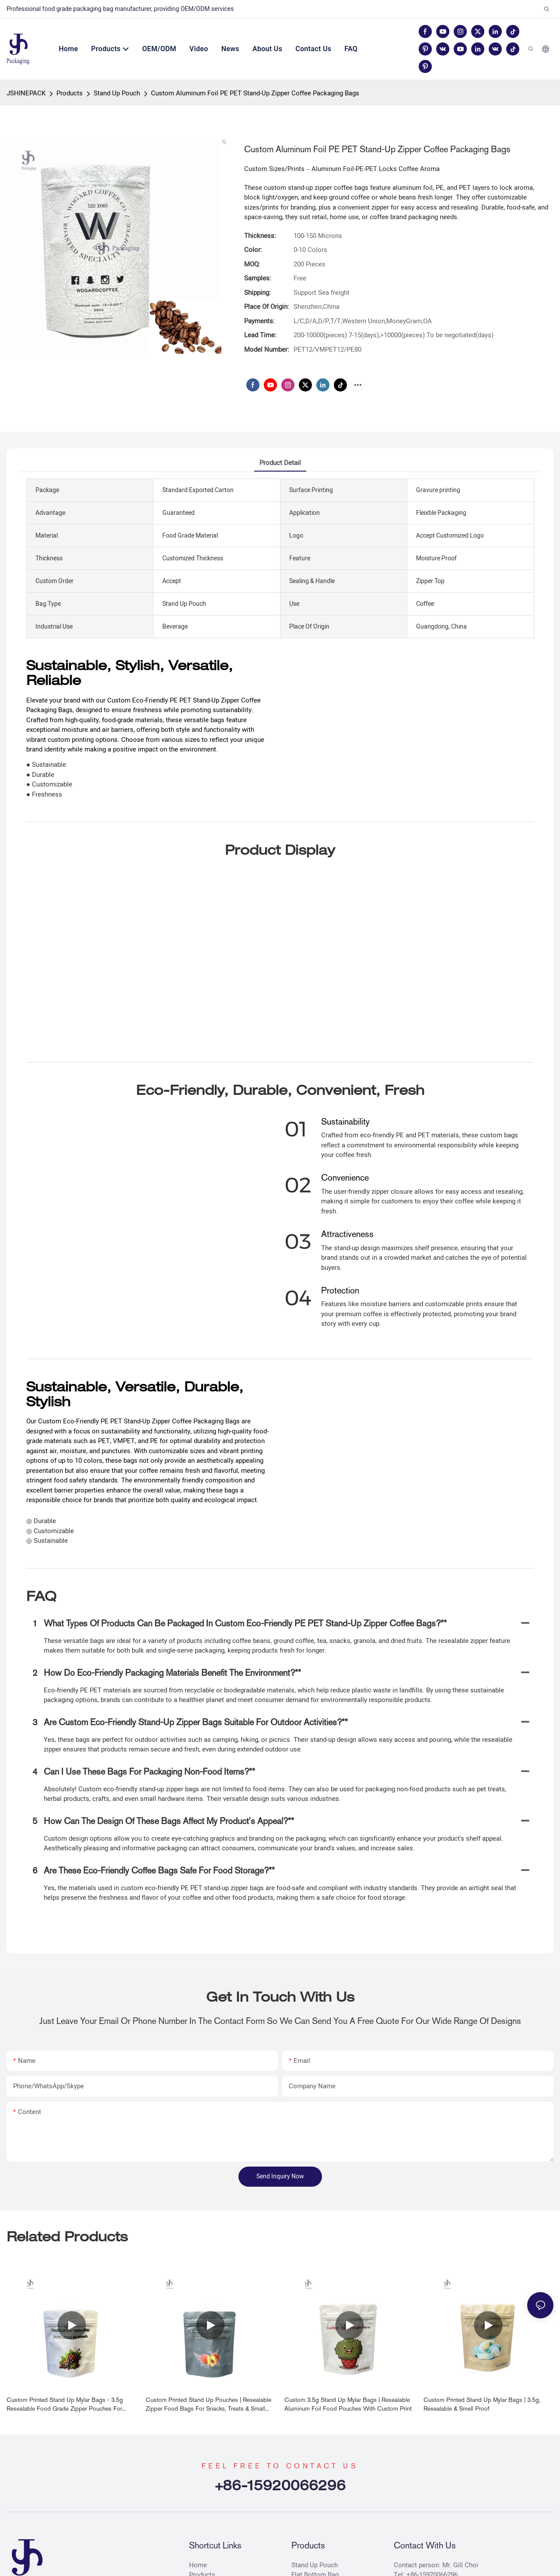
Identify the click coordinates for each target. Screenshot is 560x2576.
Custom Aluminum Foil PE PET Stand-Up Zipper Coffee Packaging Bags (255, 93)
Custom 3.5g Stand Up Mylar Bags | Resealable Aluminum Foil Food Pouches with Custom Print (348, 2404)
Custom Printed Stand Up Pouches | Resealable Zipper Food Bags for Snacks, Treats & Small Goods (208, 2404)
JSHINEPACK (26, 93)
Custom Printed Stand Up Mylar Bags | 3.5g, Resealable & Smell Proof (482, 2404)
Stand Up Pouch (117, 93)
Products (69, 93)
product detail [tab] (280, 463)
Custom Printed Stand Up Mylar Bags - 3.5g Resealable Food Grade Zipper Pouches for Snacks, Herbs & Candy (65, 2404)
